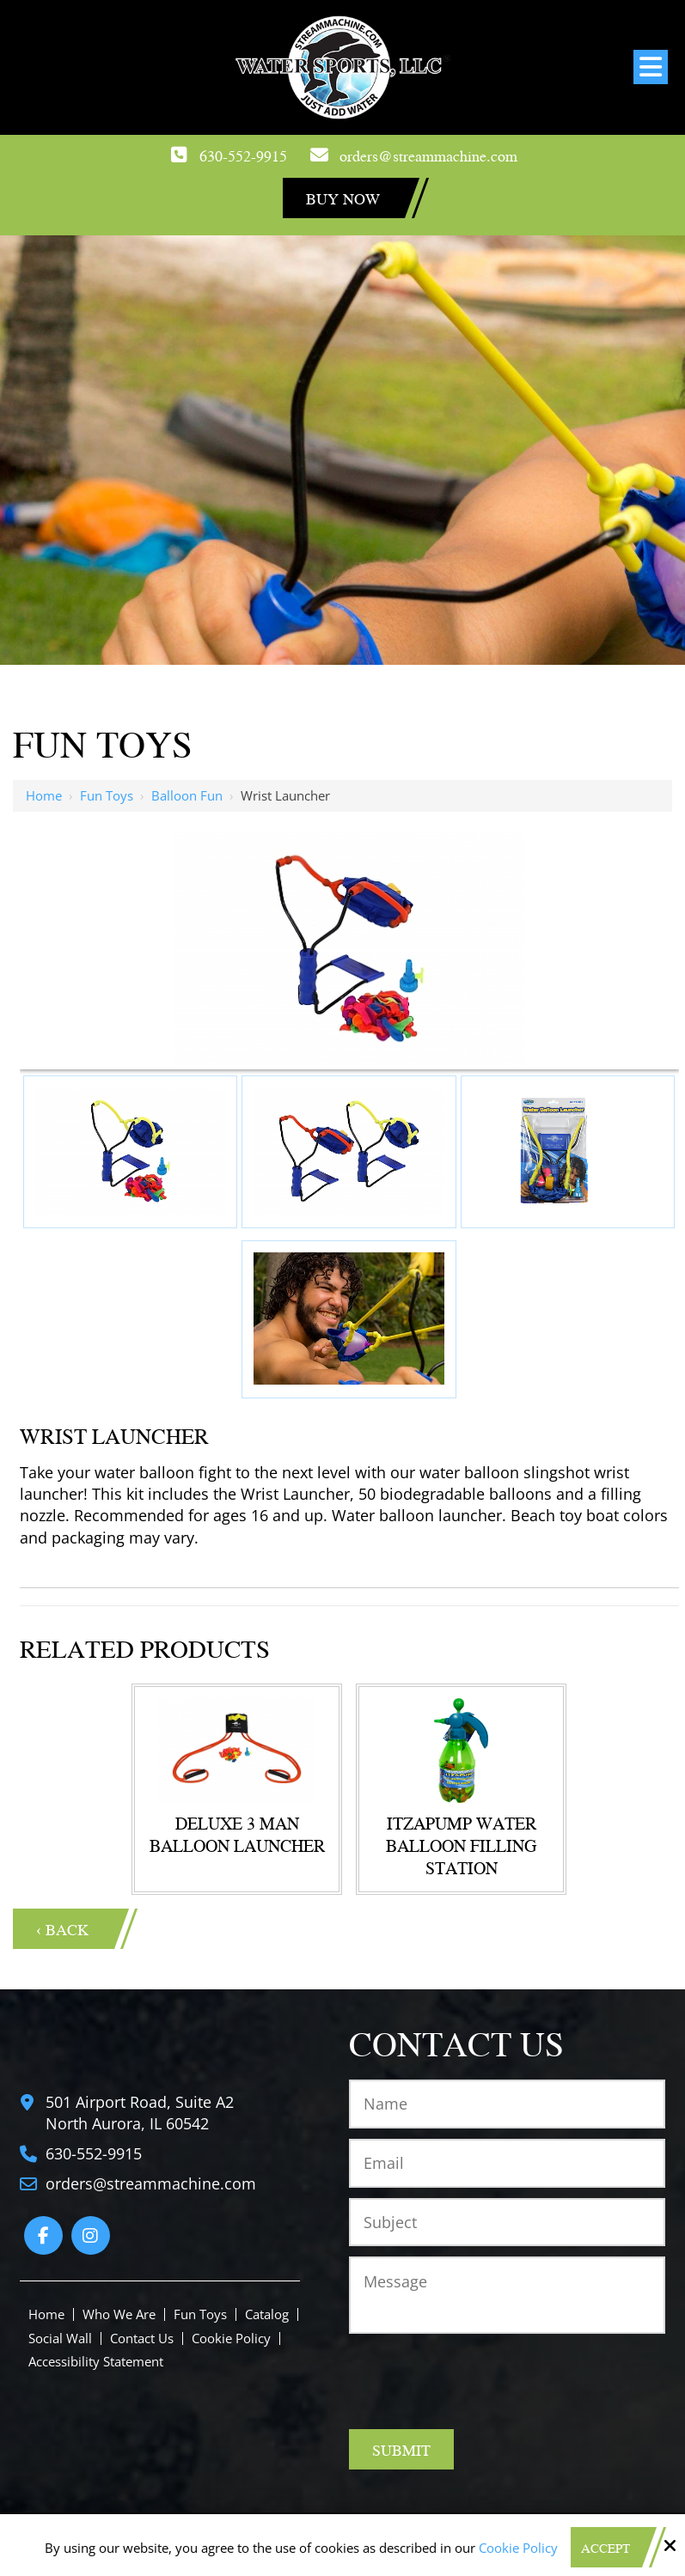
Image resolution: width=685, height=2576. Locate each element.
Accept (605, 2547)
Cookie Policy (518, 2547)
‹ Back (62, 1929)
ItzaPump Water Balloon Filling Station (461, 1845)
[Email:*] (507, 2163)
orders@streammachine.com (428, 155)
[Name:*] (507, 2104)
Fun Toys (106, 795)
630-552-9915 (243, 155)
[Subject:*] (507, 2222)
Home (44, 795)
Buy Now (343, 198)
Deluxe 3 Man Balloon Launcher (237, 1834)
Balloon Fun (187, 795)
